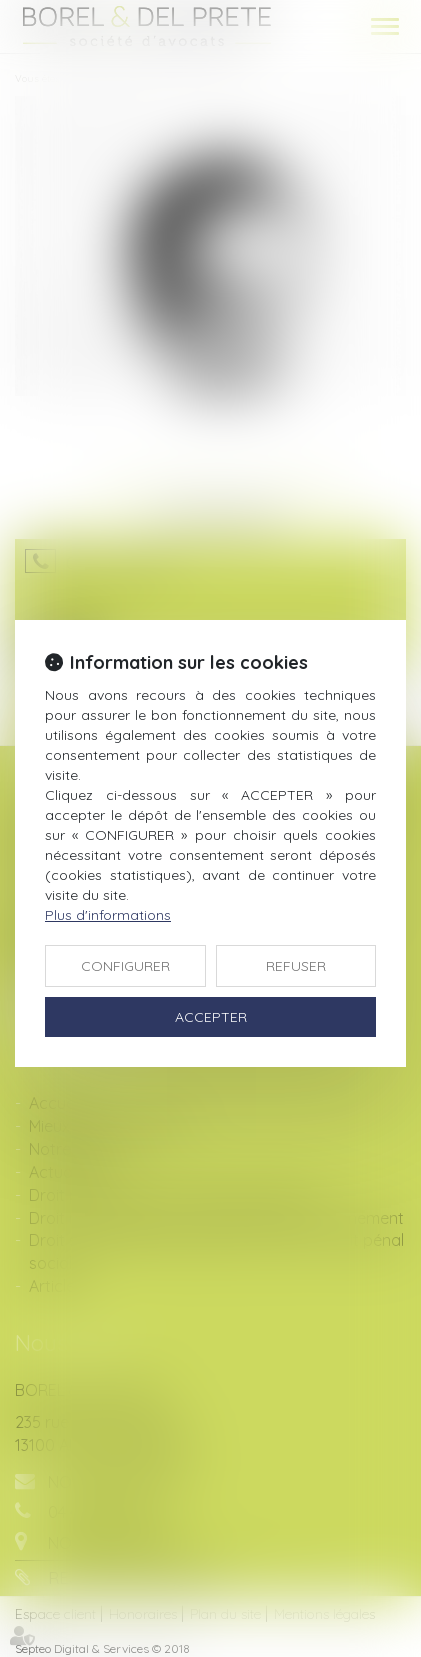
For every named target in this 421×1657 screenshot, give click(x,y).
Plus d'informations (108, 915)
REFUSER (296, 966)
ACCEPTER (211, 1017)
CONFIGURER (125, 966)
